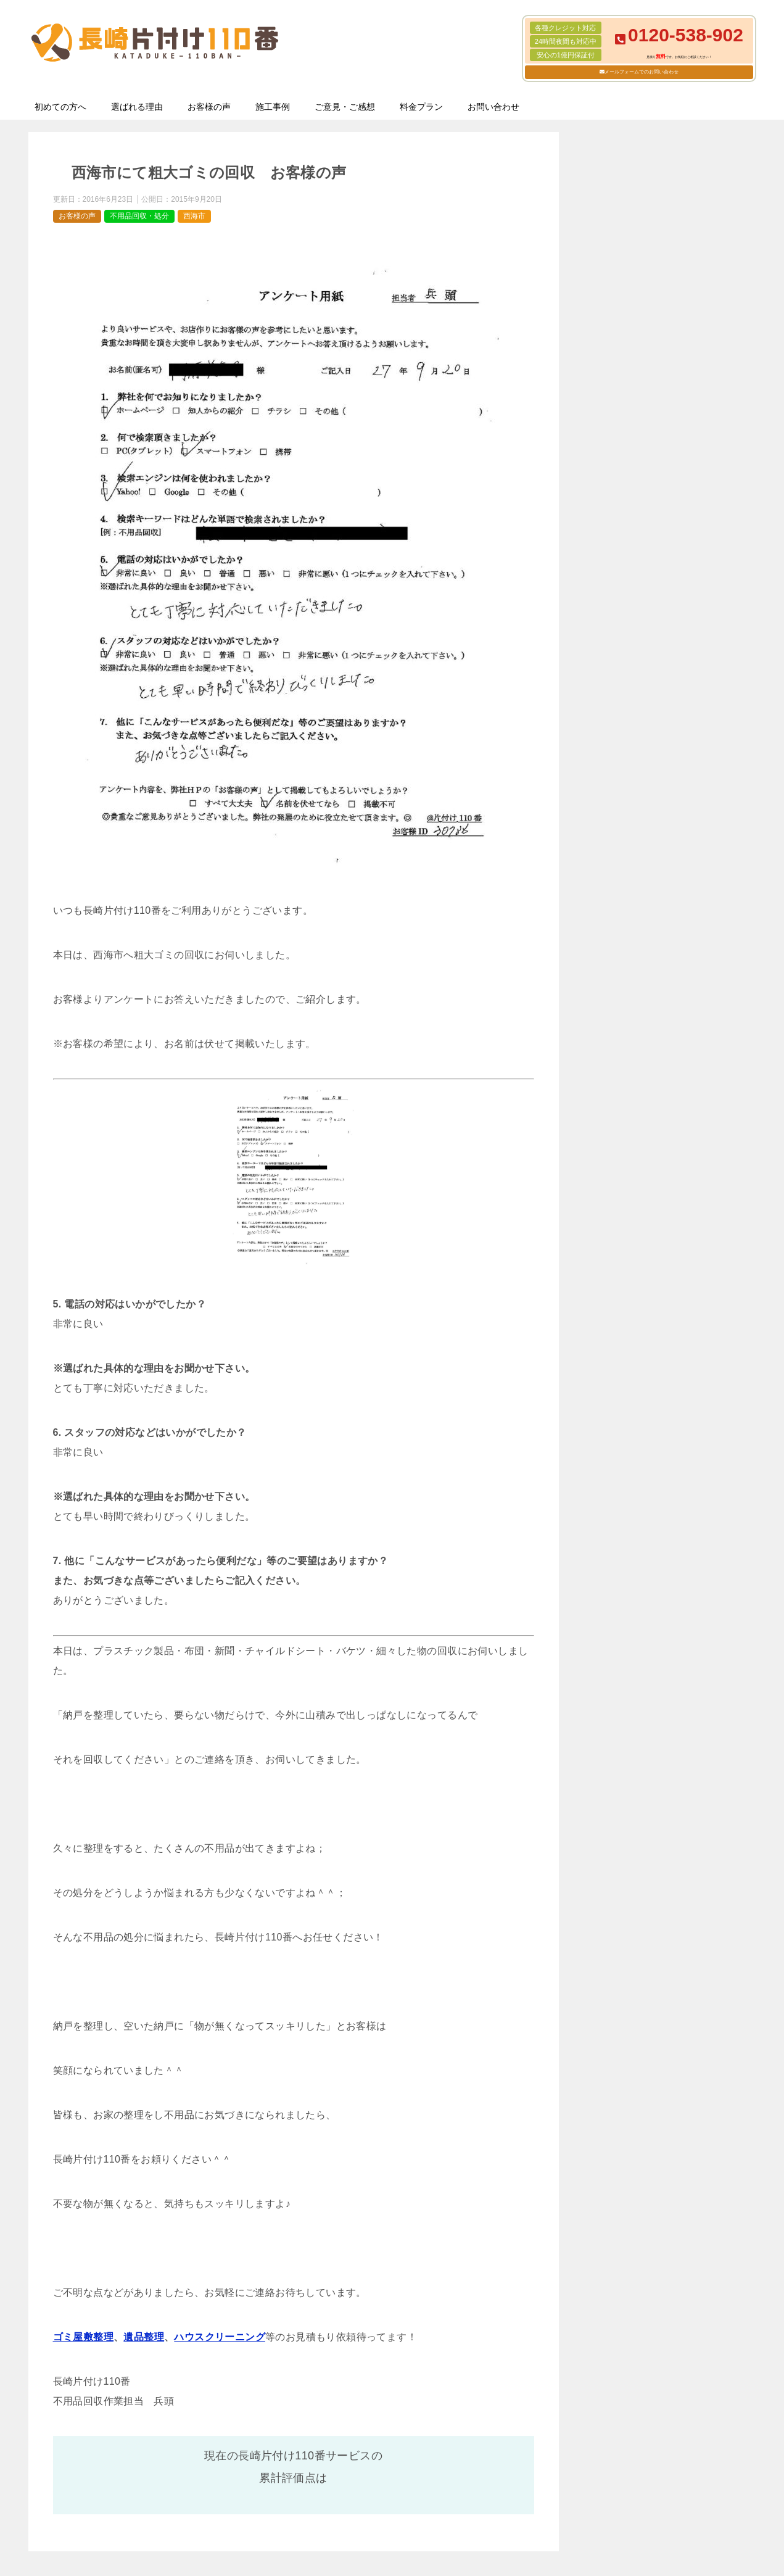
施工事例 (272, 107)
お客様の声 (209, 107)
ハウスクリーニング (219, 2337)
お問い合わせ (493, 107)
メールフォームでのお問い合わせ (642, 72)
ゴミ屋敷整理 (83, 2337)
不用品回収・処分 (139, 216)
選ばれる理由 (137, 107)
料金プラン (421, 107)
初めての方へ (60, 107)
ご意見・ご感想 (345, 107)
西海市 (194, 216)
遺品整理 (143, 2337)
